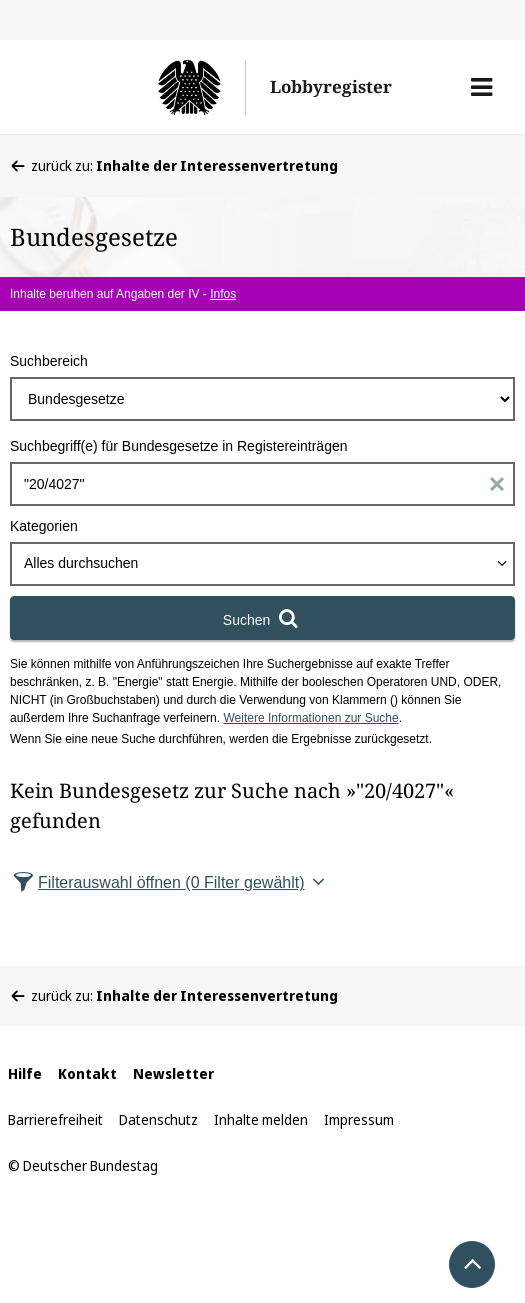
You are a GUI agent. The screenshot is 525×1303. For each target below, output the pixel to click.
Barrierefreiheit (55, 1119)
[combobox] (262, 564)
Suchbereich (49, 361)
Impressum (359, 1119)
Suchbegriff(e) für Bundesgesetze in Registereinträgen (179, 446)
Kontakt (87, 1073)
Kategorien (44, 526)
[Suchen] (262, 618)
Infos (223, 294)
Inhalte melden (261, 1119)
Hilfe (25, 1073)
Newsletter (173, 1073)
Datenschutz (158, 1119)
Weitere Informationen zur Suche (310, 718)
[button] (481, 87)
